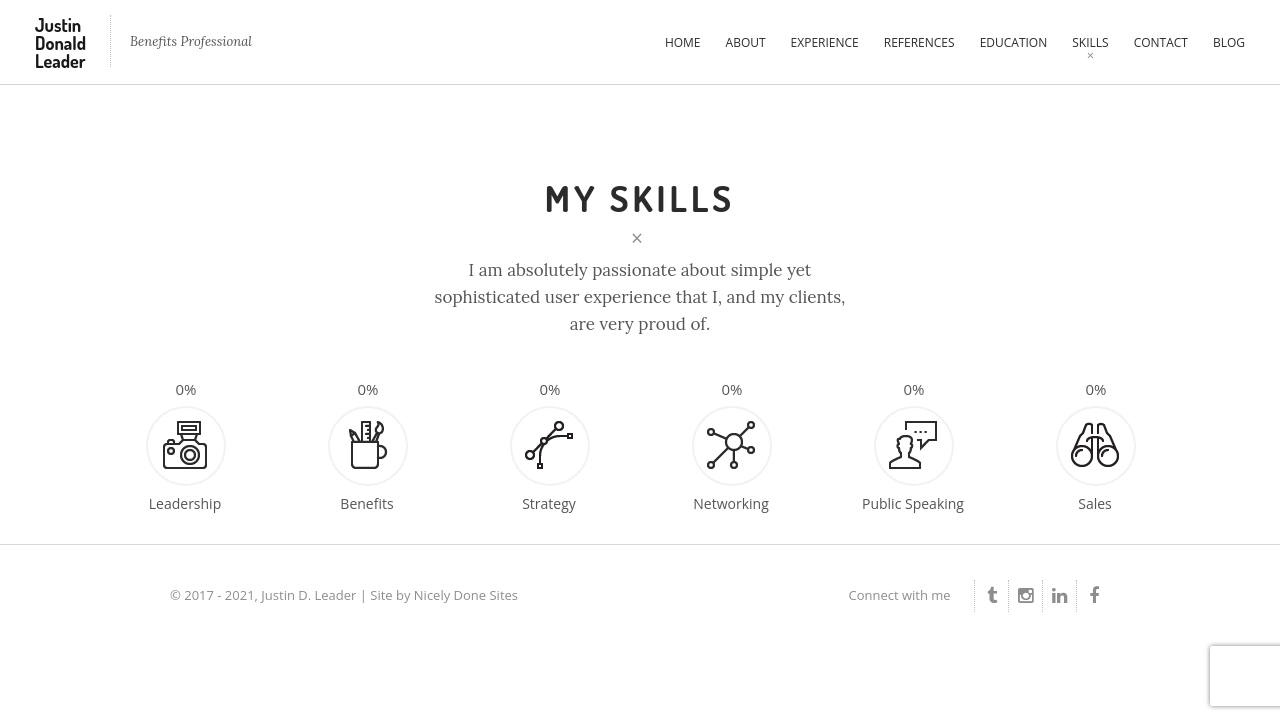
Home (683, 42)
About (746, 42)
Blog (1229, 42)
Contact (1161, 42)
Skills (1090, 42)
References (919, 42)
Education (1014, 42)
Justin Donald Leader (60, 43)
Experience (825, 42)
